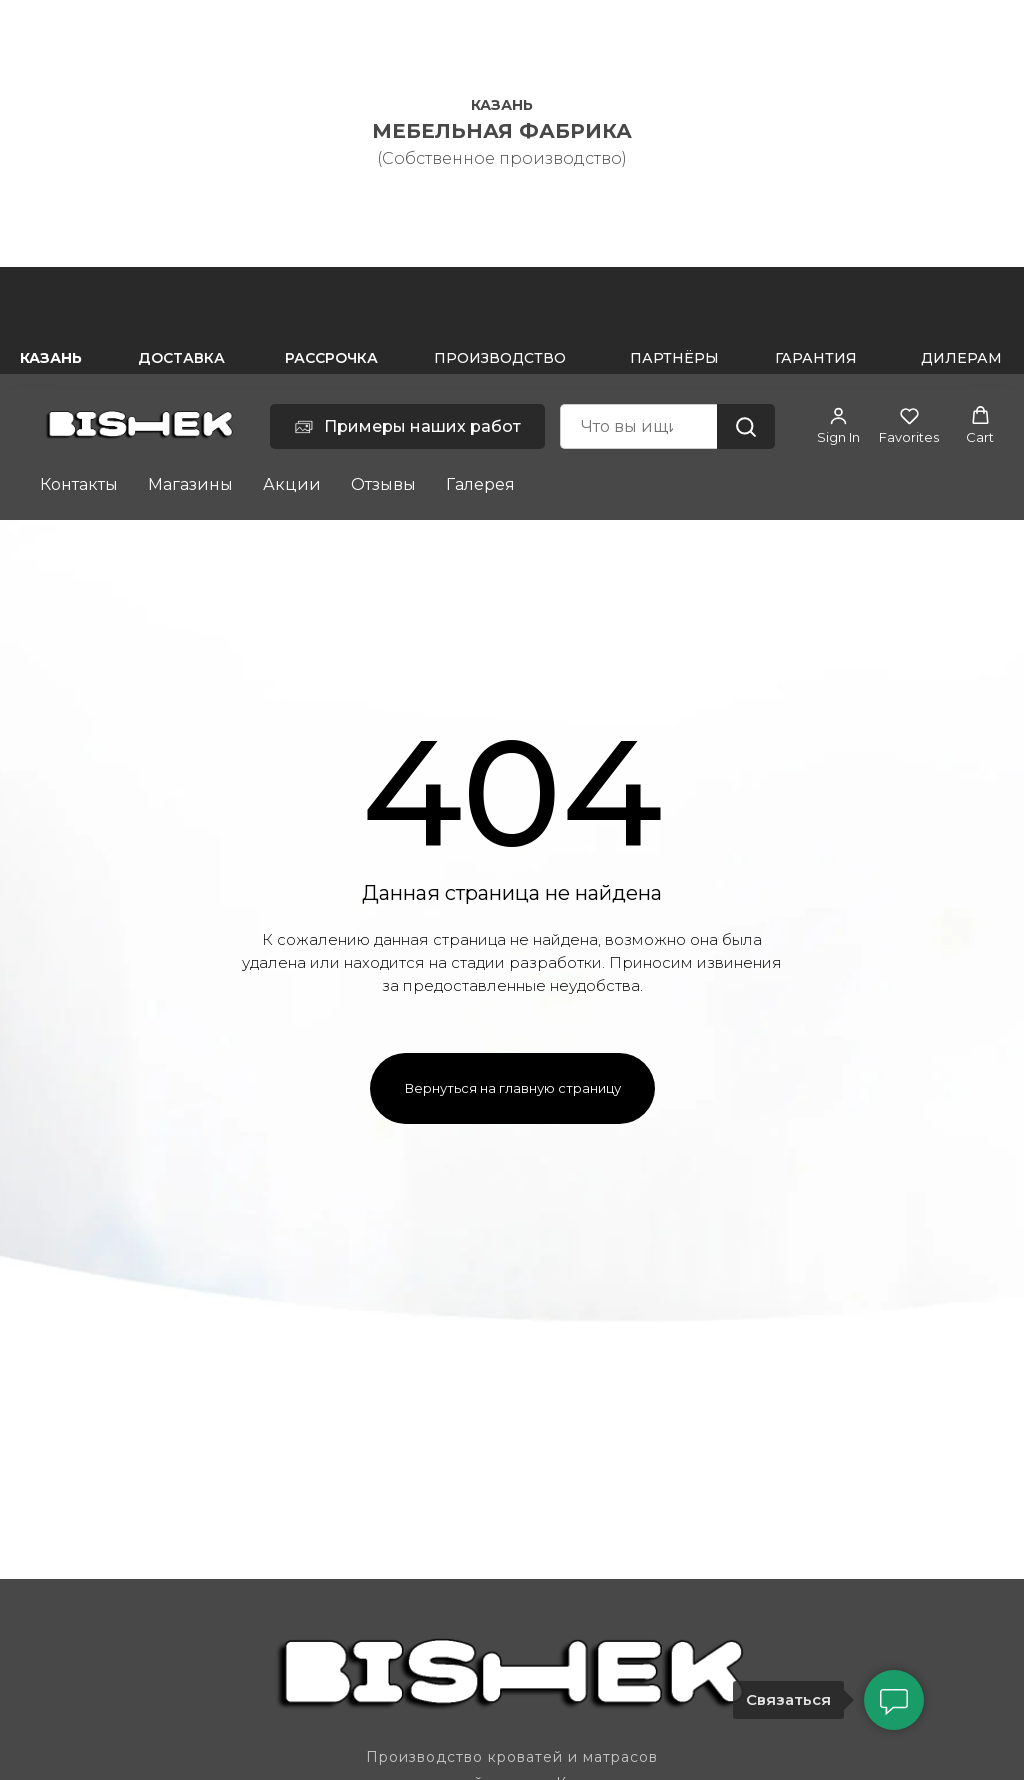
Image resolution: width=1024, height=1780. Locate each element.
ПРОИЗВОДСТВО (500, 358)
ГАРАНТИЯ (816, 358)
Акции (292, 484)
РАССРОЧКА (331, 358)
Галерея (480, 484)
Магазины (190, 484)
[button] (838, 425)
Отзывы (383, 484)
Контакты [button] (79, 484)
